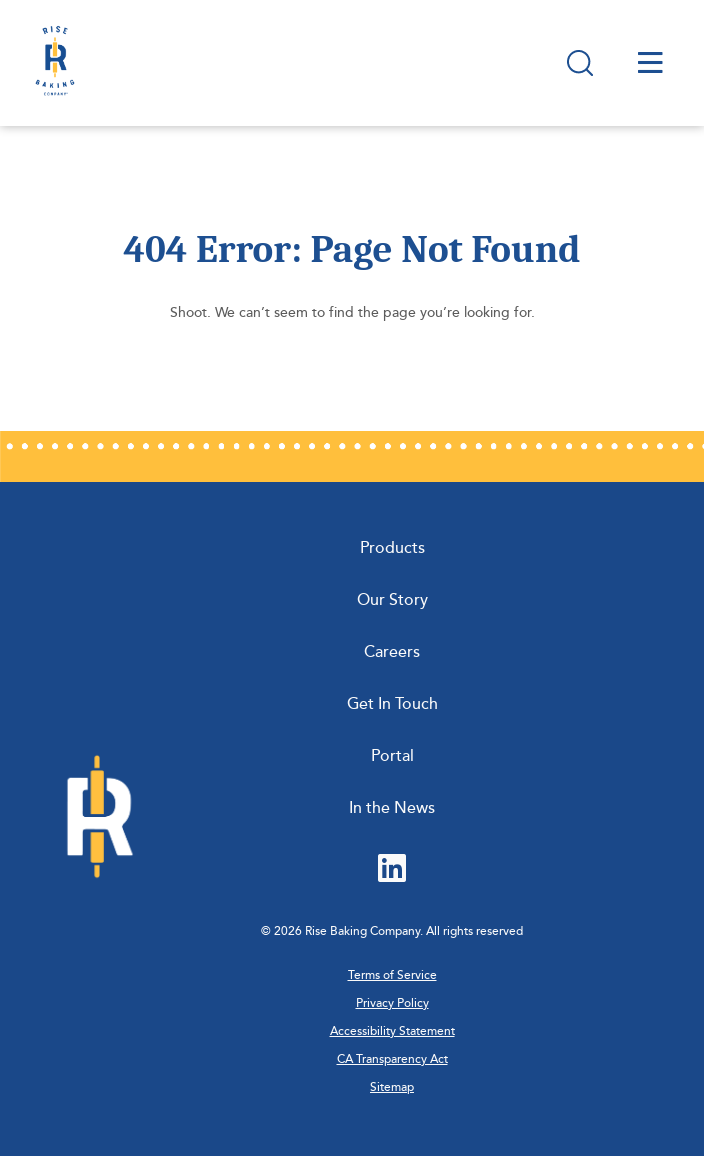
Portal (392, 756)
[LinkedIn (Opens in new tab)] (392, 870)
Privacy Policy (392, 1003)
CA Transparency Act (392, 1059)
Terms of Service (392, 975)
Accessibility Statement (392, 1031)
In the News (392, 808)
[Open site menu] (650, 62)
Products (392, 548)
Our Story (392, 600)
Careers (392, 652)
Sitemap (392, 1087)
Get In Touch (392, 704)
